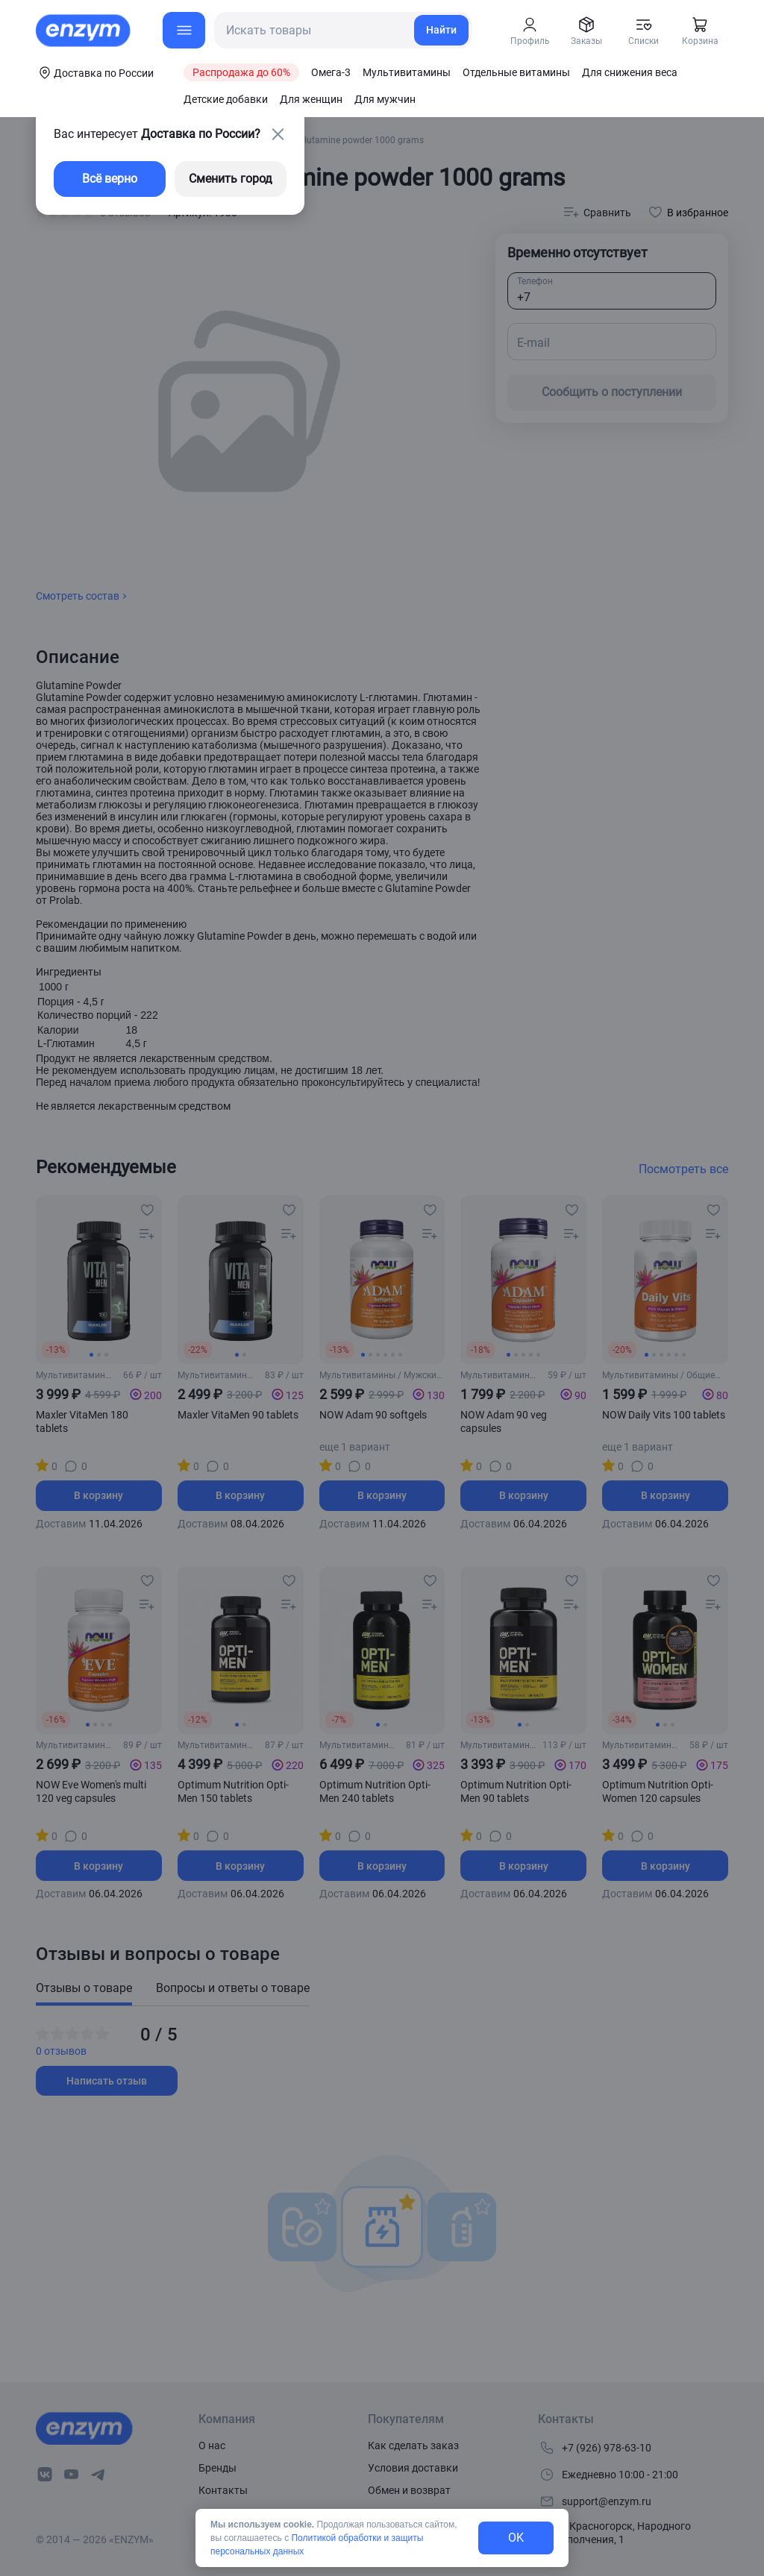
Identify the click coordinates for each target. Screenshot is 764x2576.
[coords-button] (95, 72)
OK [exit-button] (516, 2538)
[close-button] (277, 134)
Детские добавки (226, 99)
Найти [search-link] (441, 30)
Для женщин (311, 99)
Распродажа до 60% (241, 72)
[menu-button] (184, 30)
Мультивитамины (407, 72)
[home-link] (84, 30)
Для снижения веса (629, 72)
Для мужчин (385, 99)
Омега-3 (331, 72)
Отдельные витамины (516, 72)
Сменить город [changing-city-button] (230, 179)
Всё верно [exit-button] (109, 179)
